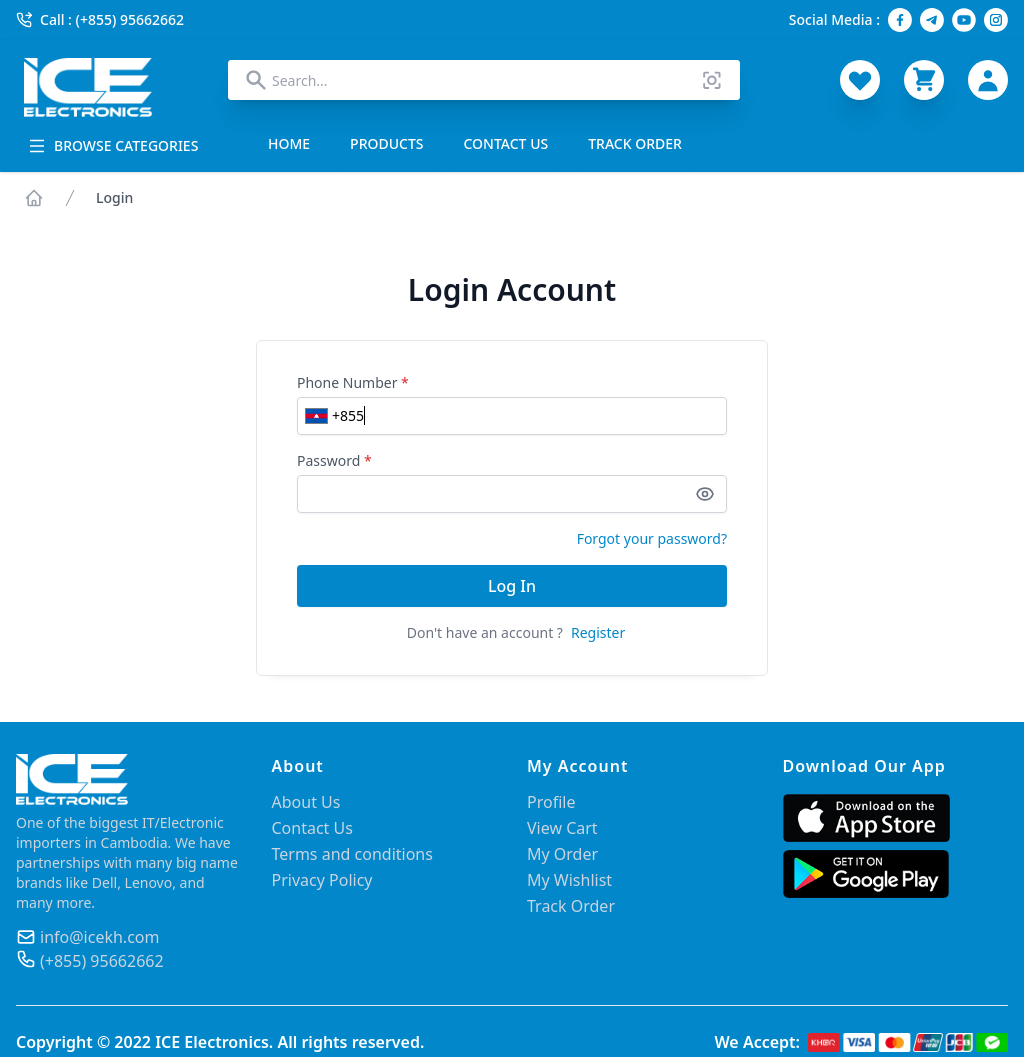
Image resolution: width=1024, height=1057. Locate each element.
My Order (562, 854)
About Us (306, 802)
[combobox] (484, 80)
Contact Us (312, 828)
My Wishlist (569, 880)
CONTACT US (506, 143)
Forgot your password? (652, 538)
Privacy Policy (322, 880)
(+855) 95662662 (102, 961)
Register (598, 632)
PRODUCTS (386, 143)
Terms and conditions (352, 854)
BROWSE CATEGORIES (113, 145)
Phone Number (353, 382)
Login (114, 197)
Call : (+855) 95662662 (100, 19)
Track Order (571, 906)
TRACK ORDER (635, 143)
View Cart (562, 828)
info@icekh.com (99, 937)
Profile (551, 802)
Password (334, 460)
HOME (289, 143)
